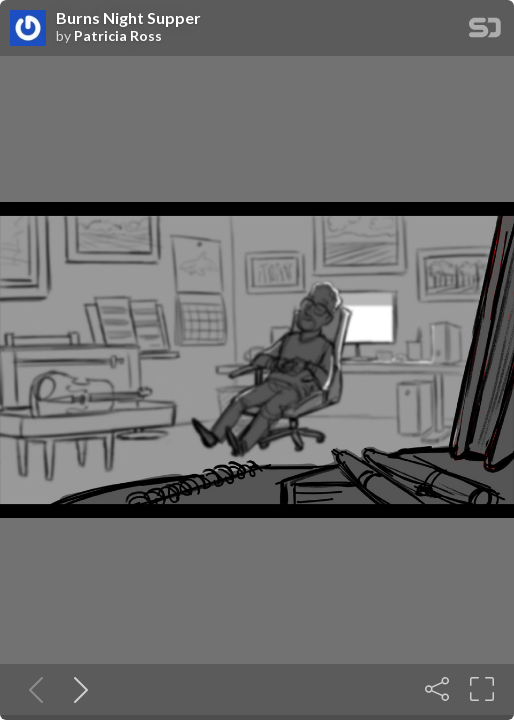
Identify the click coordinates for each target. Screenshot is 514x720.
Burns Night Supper (128, 18)
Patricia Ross (118, 36)
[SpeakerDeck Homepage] (485, 31)
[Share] (437, 689)
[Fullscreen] (482, 689)
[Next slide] (77, 689)
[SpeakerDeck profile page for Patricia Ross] (28, 29)
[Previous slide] (32, 689)
